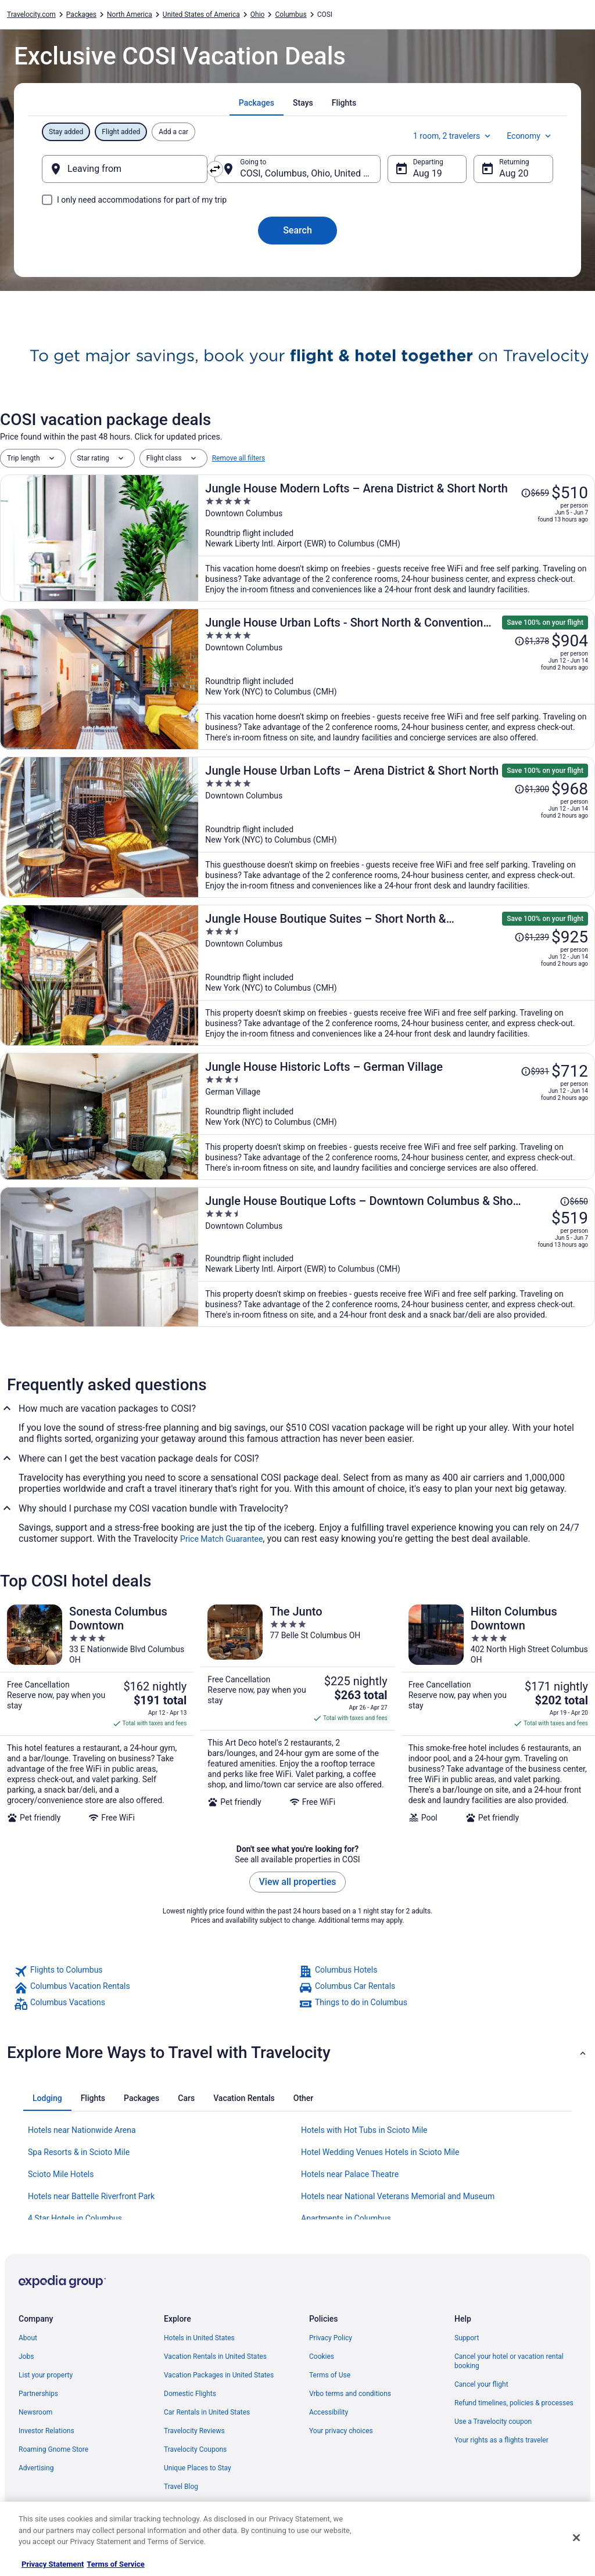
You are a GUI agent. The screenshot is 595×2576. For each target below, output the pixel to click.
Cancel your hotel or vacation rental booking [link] (509, 2361)
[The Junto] (297, 1714)
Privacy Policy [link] (330, 2338)
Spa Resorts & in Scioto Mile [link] (79, 2152)
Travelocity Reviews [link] (194, 2431)
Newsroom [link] (35, 2412)
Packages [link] (81, 14)
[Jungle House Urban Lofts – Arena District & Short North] (396, 827)
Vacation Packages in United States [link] (219, 2375)
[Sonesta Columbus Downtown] (96, 1714)
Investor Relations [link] (46, 2431)
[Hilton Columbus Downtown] (498, 1714)
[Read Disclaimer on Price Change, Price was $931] (535, 1071)
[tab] (257, 103)
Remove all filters (239, 458)
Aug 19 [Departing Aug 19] (427, 173)
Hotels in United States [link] (199, 2338)
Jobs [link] (26, 2356)
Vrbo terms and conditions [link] (350, 2394)
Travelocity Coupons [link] (195, 2449)
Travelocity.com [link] (31, 14)
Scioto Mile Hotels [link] (61, 2174)
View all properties (297, 1881)
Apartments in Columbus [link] (346, 2218)
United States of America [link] (201, 14)
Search (297, 230)
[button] (297, 2053)
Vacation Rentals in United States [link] (215, 2356)
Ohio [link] (257, 14)
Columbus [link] (290, 14)
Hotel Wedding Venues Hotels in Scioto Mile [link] (380, 2152)
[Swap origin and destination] (215, 169)
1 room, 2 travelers (453, 136)
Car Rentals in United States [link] (207, 2412)
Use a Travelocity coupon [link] (493, 2421)
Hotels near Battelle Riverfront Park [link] (91, 2196)
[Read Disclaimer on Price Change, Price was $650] (574, 1201)
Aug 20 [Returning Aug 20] (513, 173)
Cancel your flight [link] (481, 2384)
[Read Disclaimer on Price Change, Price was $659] (535, 493)
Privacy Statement (52, 2564)
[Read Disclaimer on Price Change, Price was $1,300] (531, 789)
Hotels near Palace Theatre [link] (350, 2174)
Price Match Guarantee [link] (221, 1539)
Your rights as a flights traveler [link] (501, 2440)
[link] (155, 1971)
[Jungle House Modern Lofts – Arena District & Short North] (396, 538)
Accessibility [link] (328, 2412)
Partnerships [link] (38, 2394)
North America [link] (129, 14)
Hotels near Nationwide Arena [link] (82, 2130)
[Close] (576, 2537)
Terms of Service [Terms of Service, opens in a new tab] (115, 2564)
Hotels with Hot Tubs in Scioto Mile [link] (364, 2130)
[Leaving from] (124, 169)
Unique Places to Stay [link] (197, 2468)
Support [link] (466, 2338)
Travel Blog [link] (181, 2487)
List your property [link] (46, 2375)
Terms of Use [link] (329, 2375)
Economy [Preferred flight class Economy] (530, 136)
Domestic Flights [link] (190, 2394)
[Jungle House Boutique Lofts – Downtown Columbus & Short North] (396, 1257)
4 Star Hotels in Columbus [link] (75, 2218)
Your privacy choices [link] (341, 2431)
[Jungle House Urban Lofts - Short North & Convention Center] (396, 679)
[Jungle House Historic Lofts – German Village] (396, 1116)
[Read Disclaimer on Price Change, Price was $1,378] (531, 641)
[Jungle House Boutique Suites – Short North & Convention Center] (396, 975)
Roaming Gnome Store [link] (53, 2449)
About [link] (28, 2338)
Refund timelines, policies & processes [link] (514, 2403)
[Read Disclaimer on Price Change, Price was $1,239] (531, 937)
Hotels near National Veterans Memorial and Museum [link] (397, 2196)
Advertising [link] (36, 2468)
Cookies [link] (321, 2356)
